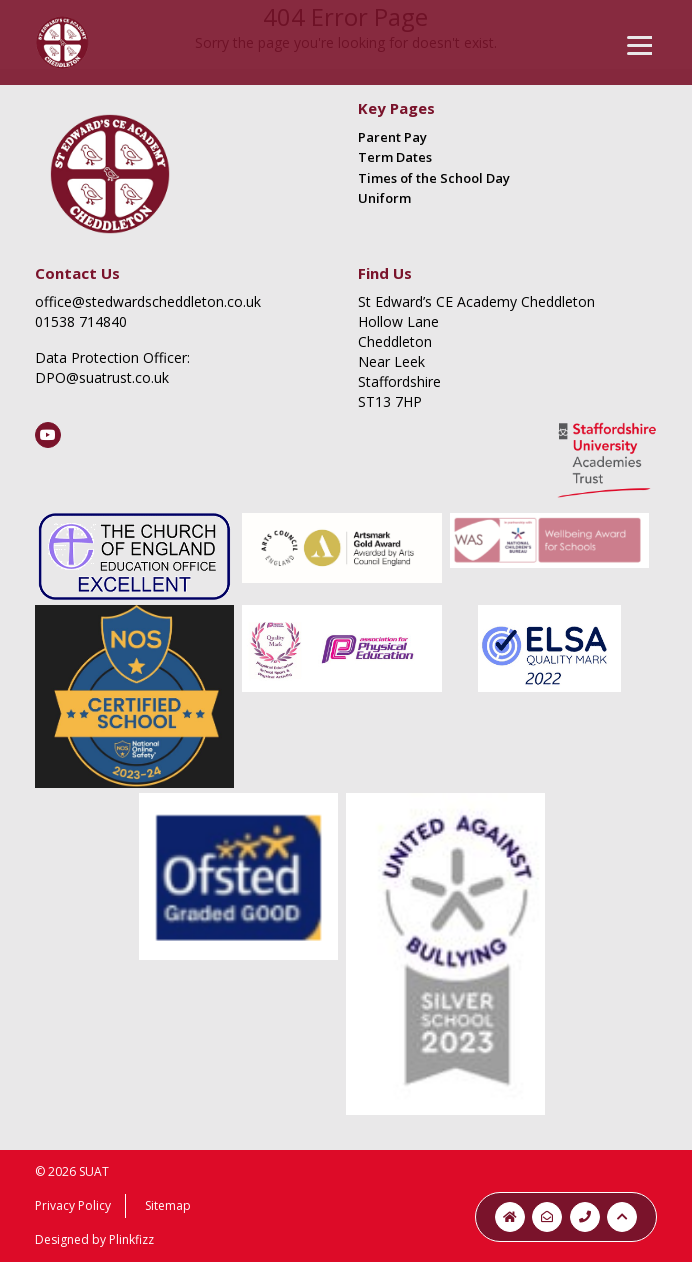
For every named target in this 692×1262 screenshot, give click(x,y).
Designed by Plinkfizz (94, 1239)
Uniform (384, 198)
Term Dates (395, 157)
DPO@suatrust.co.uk (102, 377)
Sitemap (168, 1205)
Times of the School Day (434, 178)
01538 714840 (81, 321)
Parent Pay (392, 137)
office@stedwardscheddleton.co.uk (148, 301)
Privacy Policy (73, 1205)
